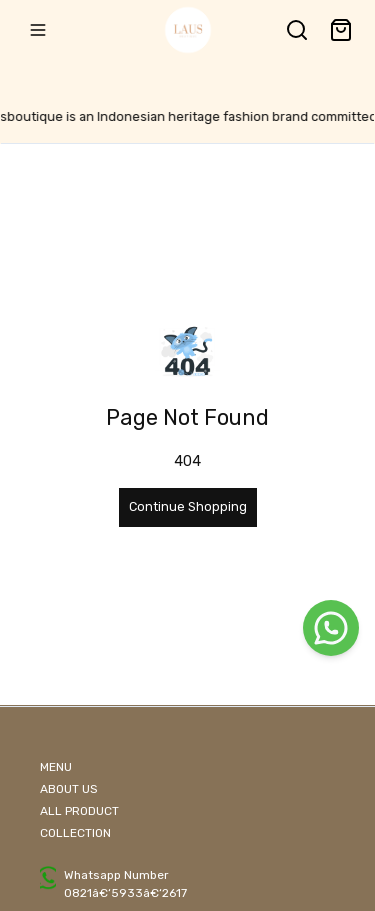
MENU (56, 767)
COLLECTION (75, 833)
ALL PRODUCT (79, 811)
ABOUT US (69, 789)
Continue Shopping (188, 506)
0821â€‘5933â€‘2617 (125, 893)
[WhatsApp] (331, 628)
